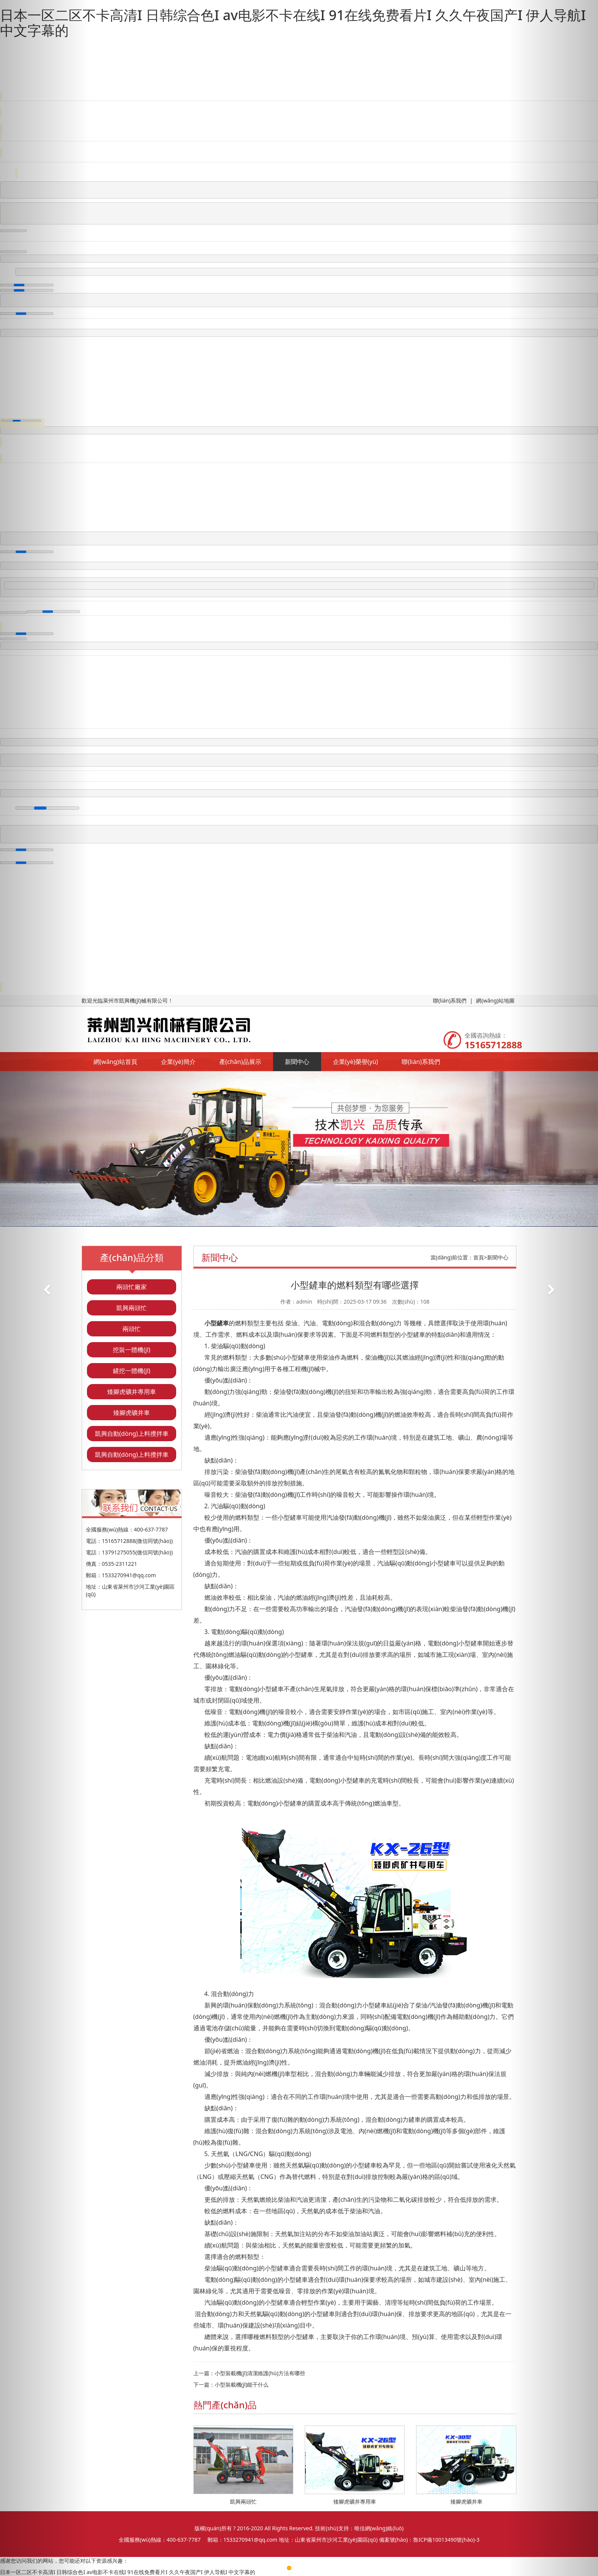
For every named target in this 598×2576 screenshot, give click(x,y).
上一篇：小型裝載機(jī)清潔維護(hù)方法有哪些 (249, 2373)
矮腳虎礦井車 (131, 1412)
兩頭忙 (131, 1329)
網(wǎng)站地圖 (495, 1000)
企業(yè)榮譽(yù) (355, 1061)
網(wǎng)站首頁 (115, 1061)
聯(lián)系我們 (449, 1000)
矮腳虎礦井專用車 (131, 1391)
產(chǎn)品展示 (240, 1061)
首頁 (478, 1257)
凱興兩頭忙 (131, 1308)
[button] (45, 1288)
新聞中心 (297, 1061)
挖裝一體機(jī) (131, 1350)
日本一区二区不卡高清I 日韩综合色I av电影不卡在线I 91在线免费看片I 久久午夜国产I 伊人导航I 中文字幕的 (293, 23)
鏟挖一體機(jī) (131, 1370)
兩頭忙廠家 (131, 1287)
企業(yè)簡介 (178, 1061)
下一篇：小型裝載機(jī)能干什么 (231, 2384)
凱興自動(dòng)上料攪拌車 (132, 1433)
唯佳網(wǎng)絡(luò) (379, 2528)
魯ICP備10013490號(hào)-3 (446, 2539)
